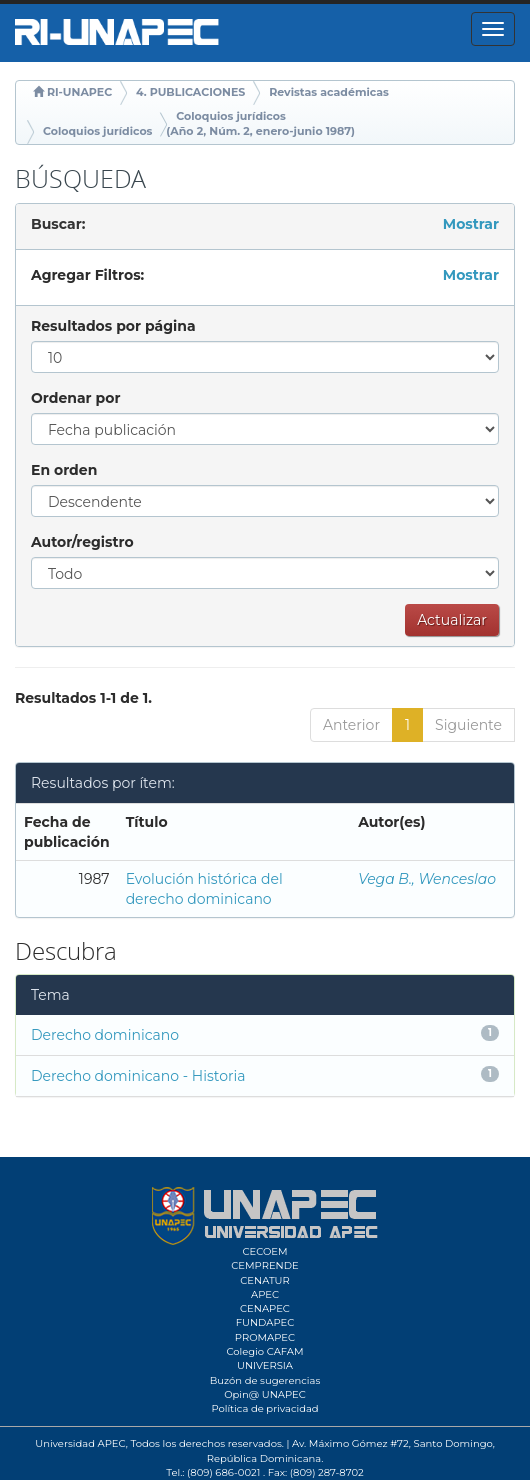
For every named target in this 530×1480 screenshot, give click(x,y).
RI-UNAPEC (79, 92)
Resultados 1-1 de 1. (83, 698)
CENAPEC (265, 1308)
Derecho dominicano (105, 1035)
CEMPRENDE (264, 1265)
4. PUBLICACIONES (190, 92)
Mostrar (471, 224)
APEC (265, 1294)
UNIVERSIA (265, 1365)
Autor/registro (82, 542)
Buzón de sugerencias (265, 1380)
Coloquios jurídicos (97, 131)
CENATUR (264, 1280)
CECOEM (264, 1251)
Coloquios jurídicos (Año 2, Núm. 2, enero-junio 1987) (260, 124)
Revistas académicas (329, 92)
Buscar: (58, 224)
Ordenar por (75, 398)
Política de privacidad (264, 1408)
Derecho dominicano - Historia (138, 1076)
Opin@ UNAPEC (265, 1394)
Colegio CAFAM (264, 1351)
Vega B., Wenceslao (427, 879)
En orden (64, 470)
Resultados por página (113, 326)
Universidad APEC (80, 1443)
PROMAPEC (265, 1337)
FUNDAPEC (265, 1322)
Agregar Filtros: (87, 275)
